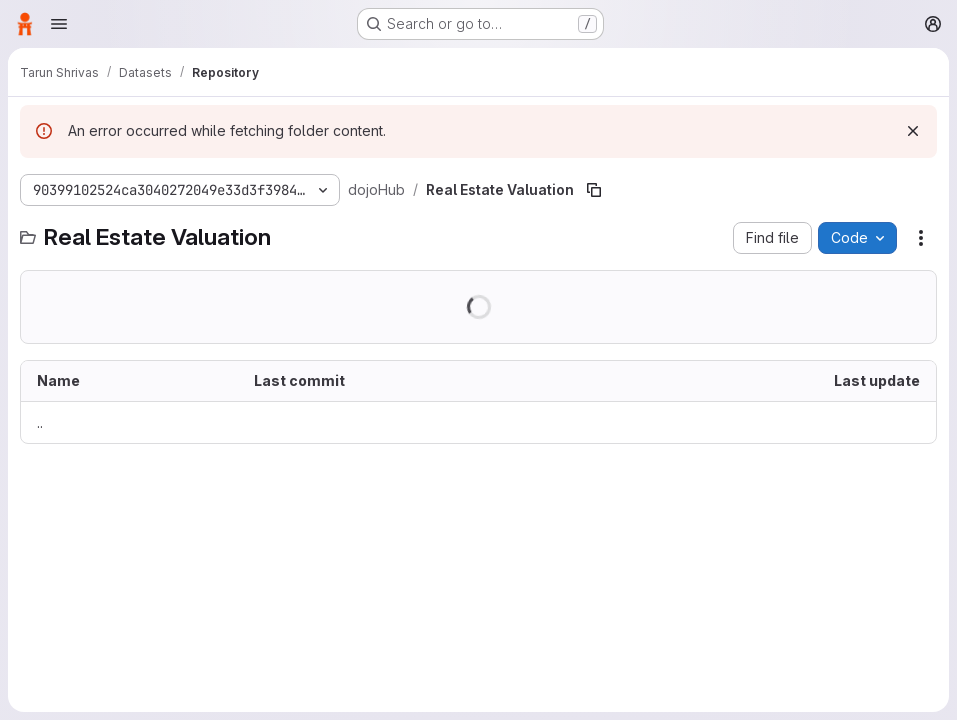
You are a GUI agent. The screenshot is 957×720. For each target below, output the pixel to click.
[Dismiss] (913, 131)
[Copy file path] (594, 190)
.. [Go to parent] (40, 422)
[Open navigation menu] (59, 24)
